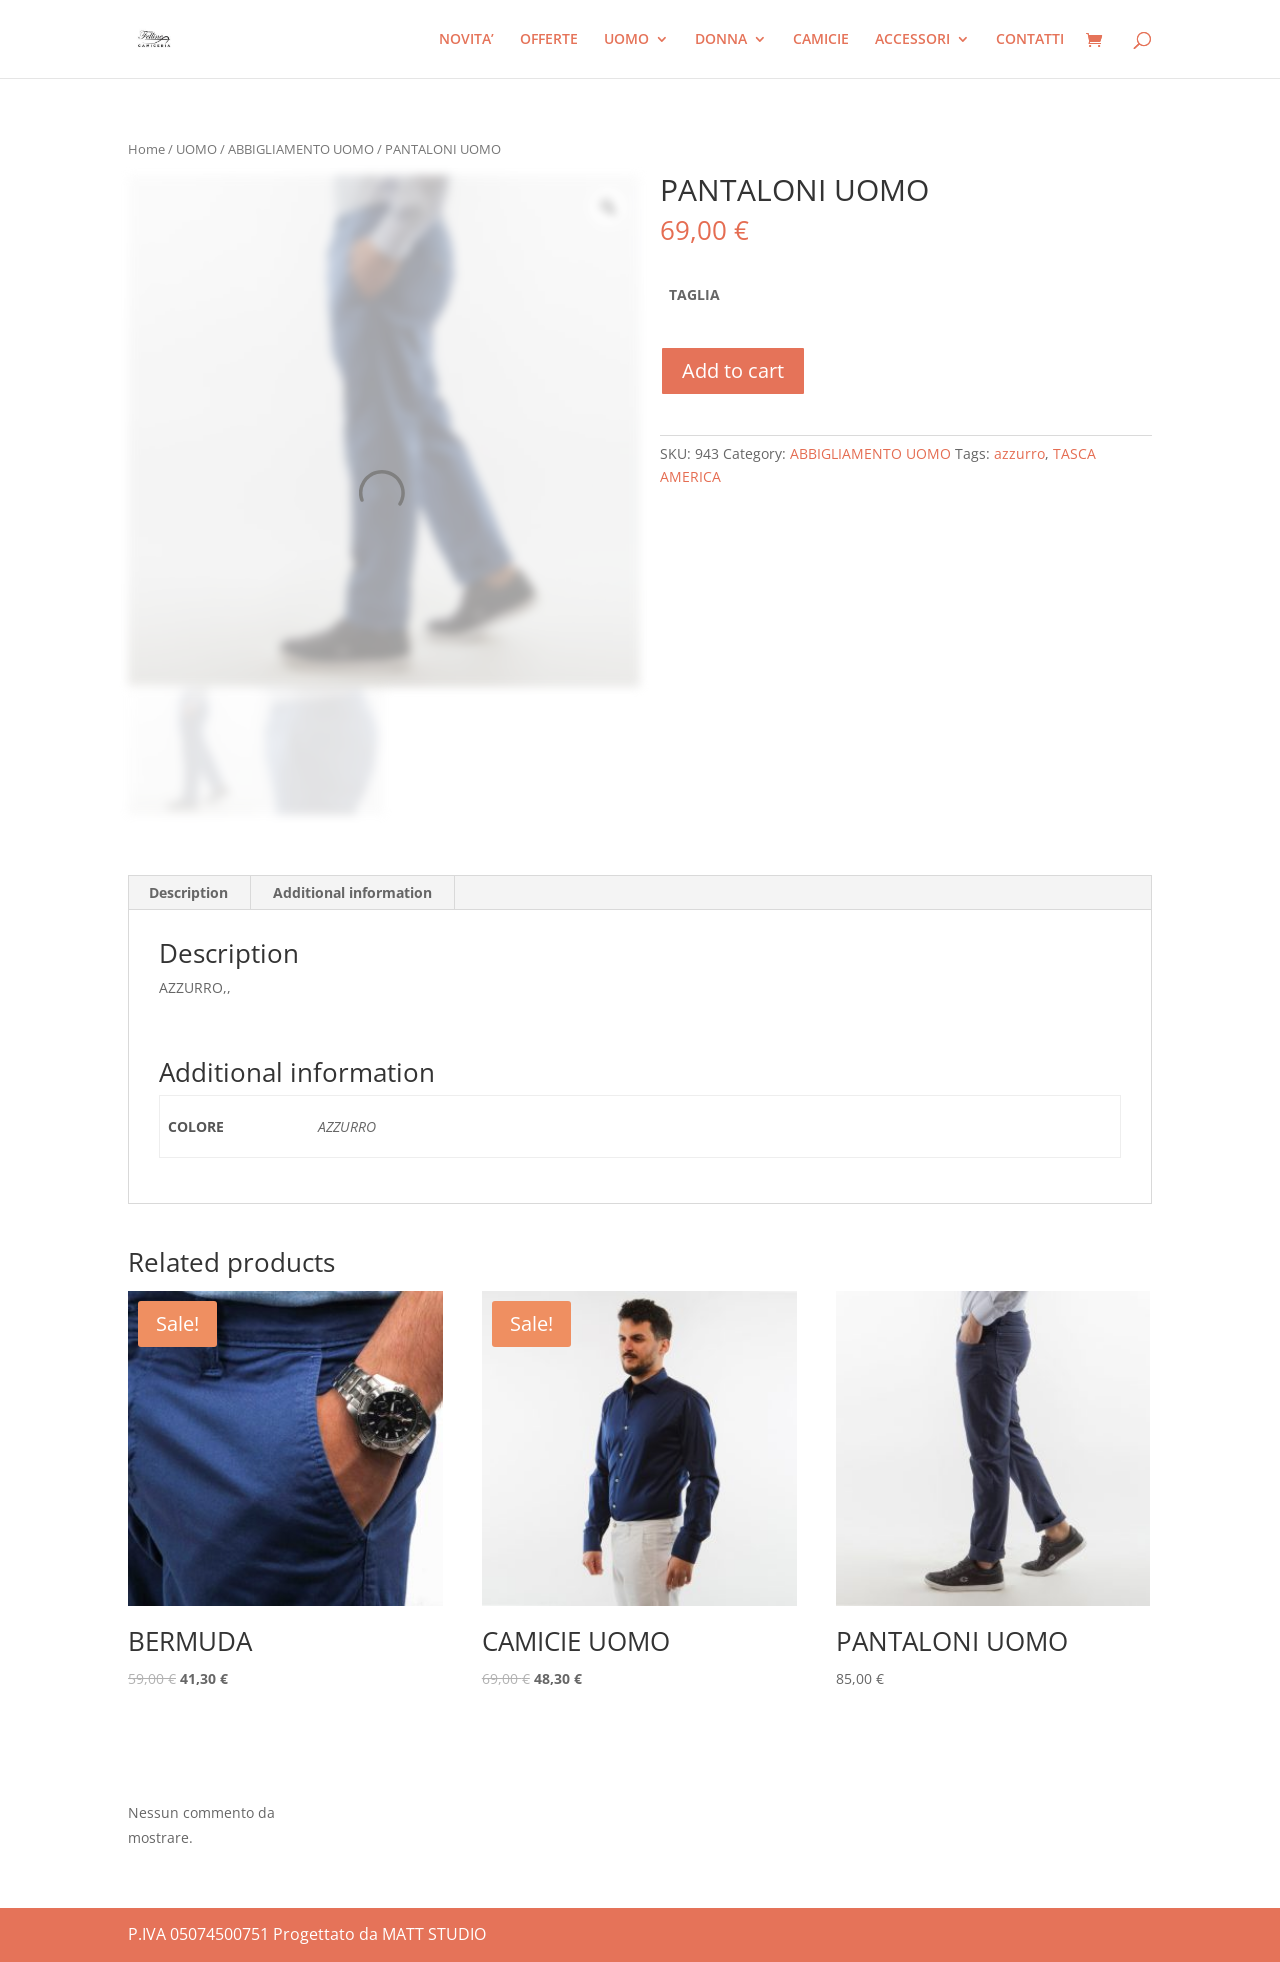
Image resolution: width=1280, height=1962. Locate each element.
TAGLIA (694, 294)
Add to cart (733, 370)
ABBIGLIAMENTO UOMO (301, 149)
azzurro (1019, 453)
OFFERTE (549, 40)
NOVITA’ (466, 40)
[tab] (189, 893)
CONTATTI (1030, 40)
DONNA (721, 40)
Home (146, 149)
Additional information (352, 892)
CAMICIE (821, 40)
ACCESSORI (912, 40)
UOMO (626, 40)
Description (188, 892)
